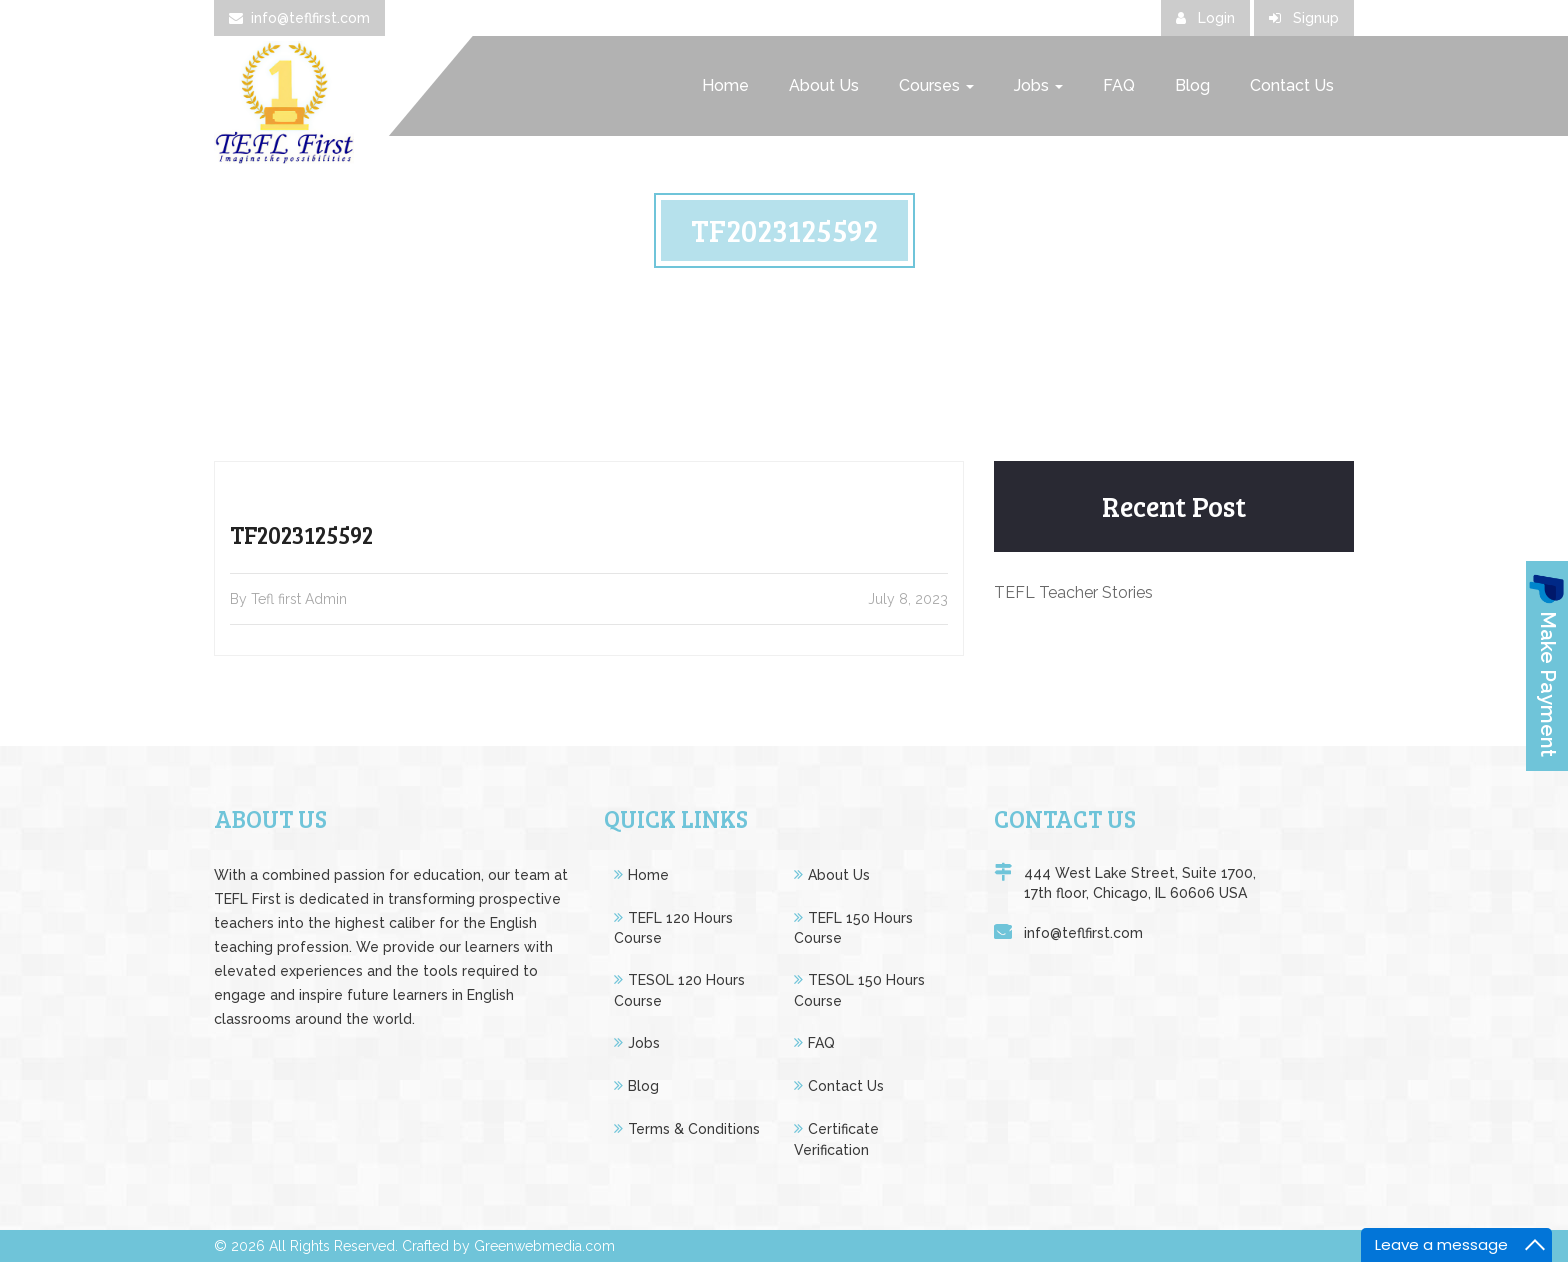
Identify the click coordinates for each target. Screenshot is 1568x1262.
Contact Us (1292, 85)
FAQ (1119, 85)
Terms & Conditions (694, 1129)
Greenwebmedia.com (544, 1246)
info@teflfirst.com (299, 18)
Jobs (1038, 85)
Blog (1192, 85)
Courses (936, 85)
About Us (824, 85)
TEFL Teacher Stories (1073, 592)
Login (1205, 18)
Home (725, 85)
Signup (1304, 18)
